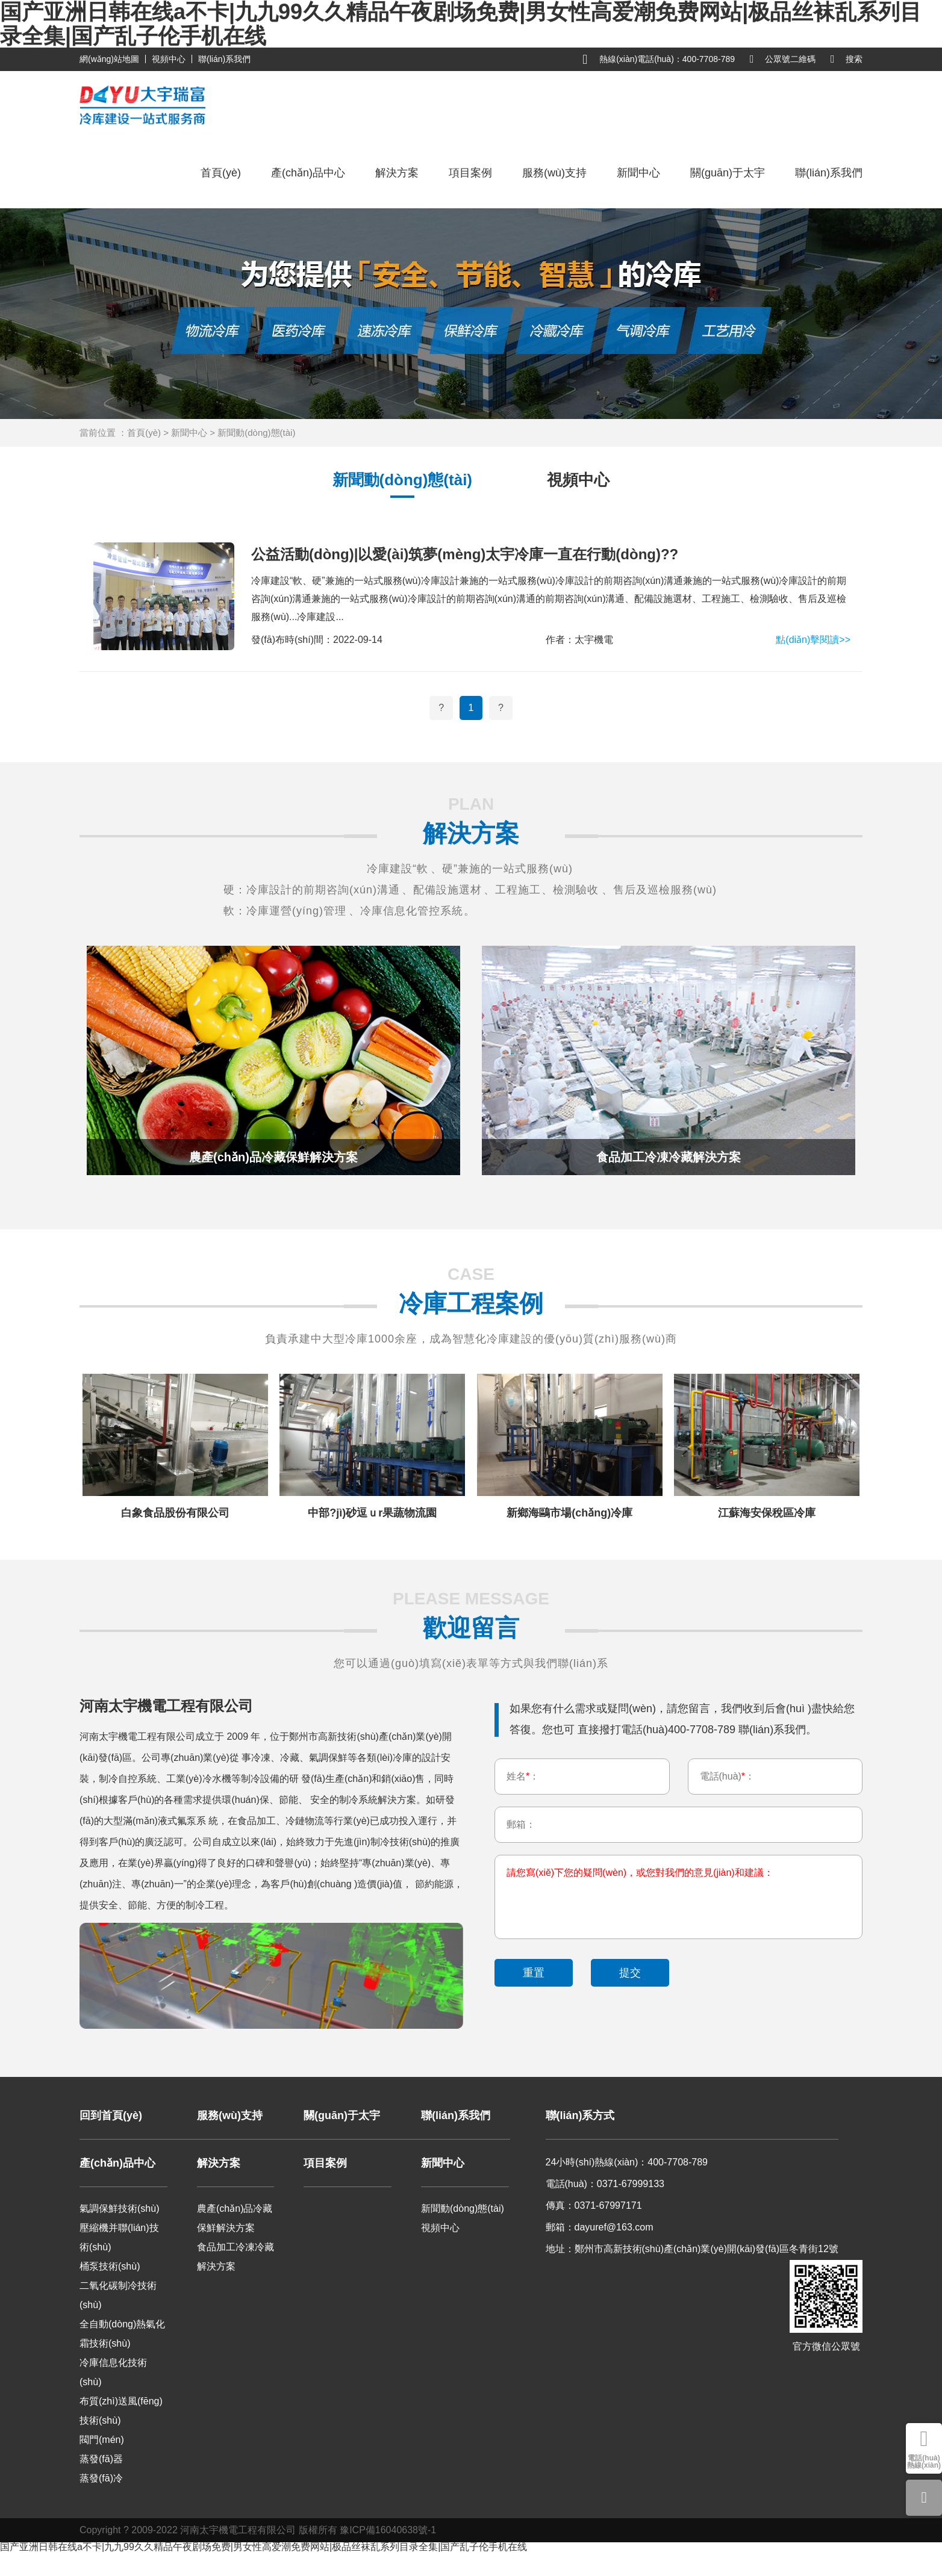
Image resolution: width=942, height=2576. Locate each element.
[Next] (501, 708)
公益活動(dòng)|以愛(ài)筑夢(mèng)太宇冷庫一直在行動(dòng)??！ (464, 554)
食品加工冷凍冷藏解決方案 (235, 2256)
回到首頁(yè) (111, 2115)
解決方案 (397, 173)
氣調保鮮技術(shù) (119, 2208)
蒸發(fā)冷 (101, 2478)
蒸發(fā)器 (101, 2459)
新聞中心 (638, 173)
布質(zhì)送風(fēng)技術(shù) (121, 2410)
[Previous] (441, 708)
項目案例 (470, 173)
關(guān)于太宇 (727, 173)
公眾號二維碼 (783, 59)
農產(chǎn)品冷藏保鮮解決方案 (234, 2218)
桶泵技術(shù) (110, 2266)
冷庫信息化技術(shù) (113, 2372)
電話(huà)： (727, 1777)
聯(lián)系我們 (224, 59)
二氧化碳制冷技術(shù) (118, 2295)
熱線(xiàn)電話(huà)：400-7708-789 (658, 59)
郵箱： (521, 1825)
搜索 (846, 59)
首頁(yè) (221, 173)
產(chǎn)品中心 (308, 173)
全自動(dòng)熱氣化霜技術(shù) (122, 2333)
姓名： (523, 1777)
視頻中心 (169, 59)
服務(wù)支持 (554, 173)
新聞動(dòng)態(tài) (256, 432)
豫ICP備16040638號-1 (388, 2530)
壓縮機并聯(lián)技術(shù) (119, 2237)
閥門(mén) (102, 2440)
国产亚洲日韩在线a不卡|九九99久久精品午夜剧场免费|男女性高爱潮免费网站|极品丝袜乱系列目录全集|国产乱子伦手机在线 (263, 2547)
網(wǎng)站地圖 (109, 59)
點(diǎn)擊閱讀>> (813, 640)
